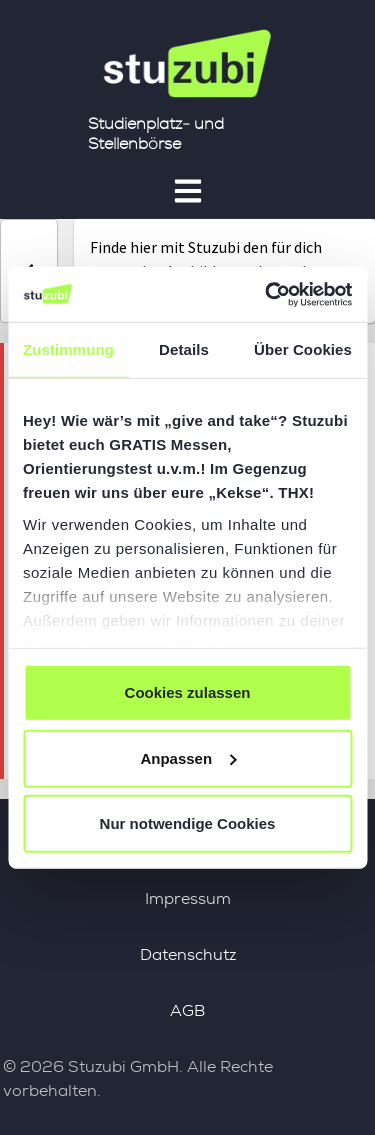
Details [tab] (184, 349)
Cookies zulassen (188, 692)
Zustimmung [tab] (68, 349)
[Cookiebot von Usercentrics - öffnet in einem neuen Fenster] (267, 294)
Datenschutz (188, 954)
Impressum (188, 898)
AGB (187, 1010)
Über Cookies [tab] (303, 349)
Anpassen (188, 757)
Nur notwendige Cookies (188, 823)
